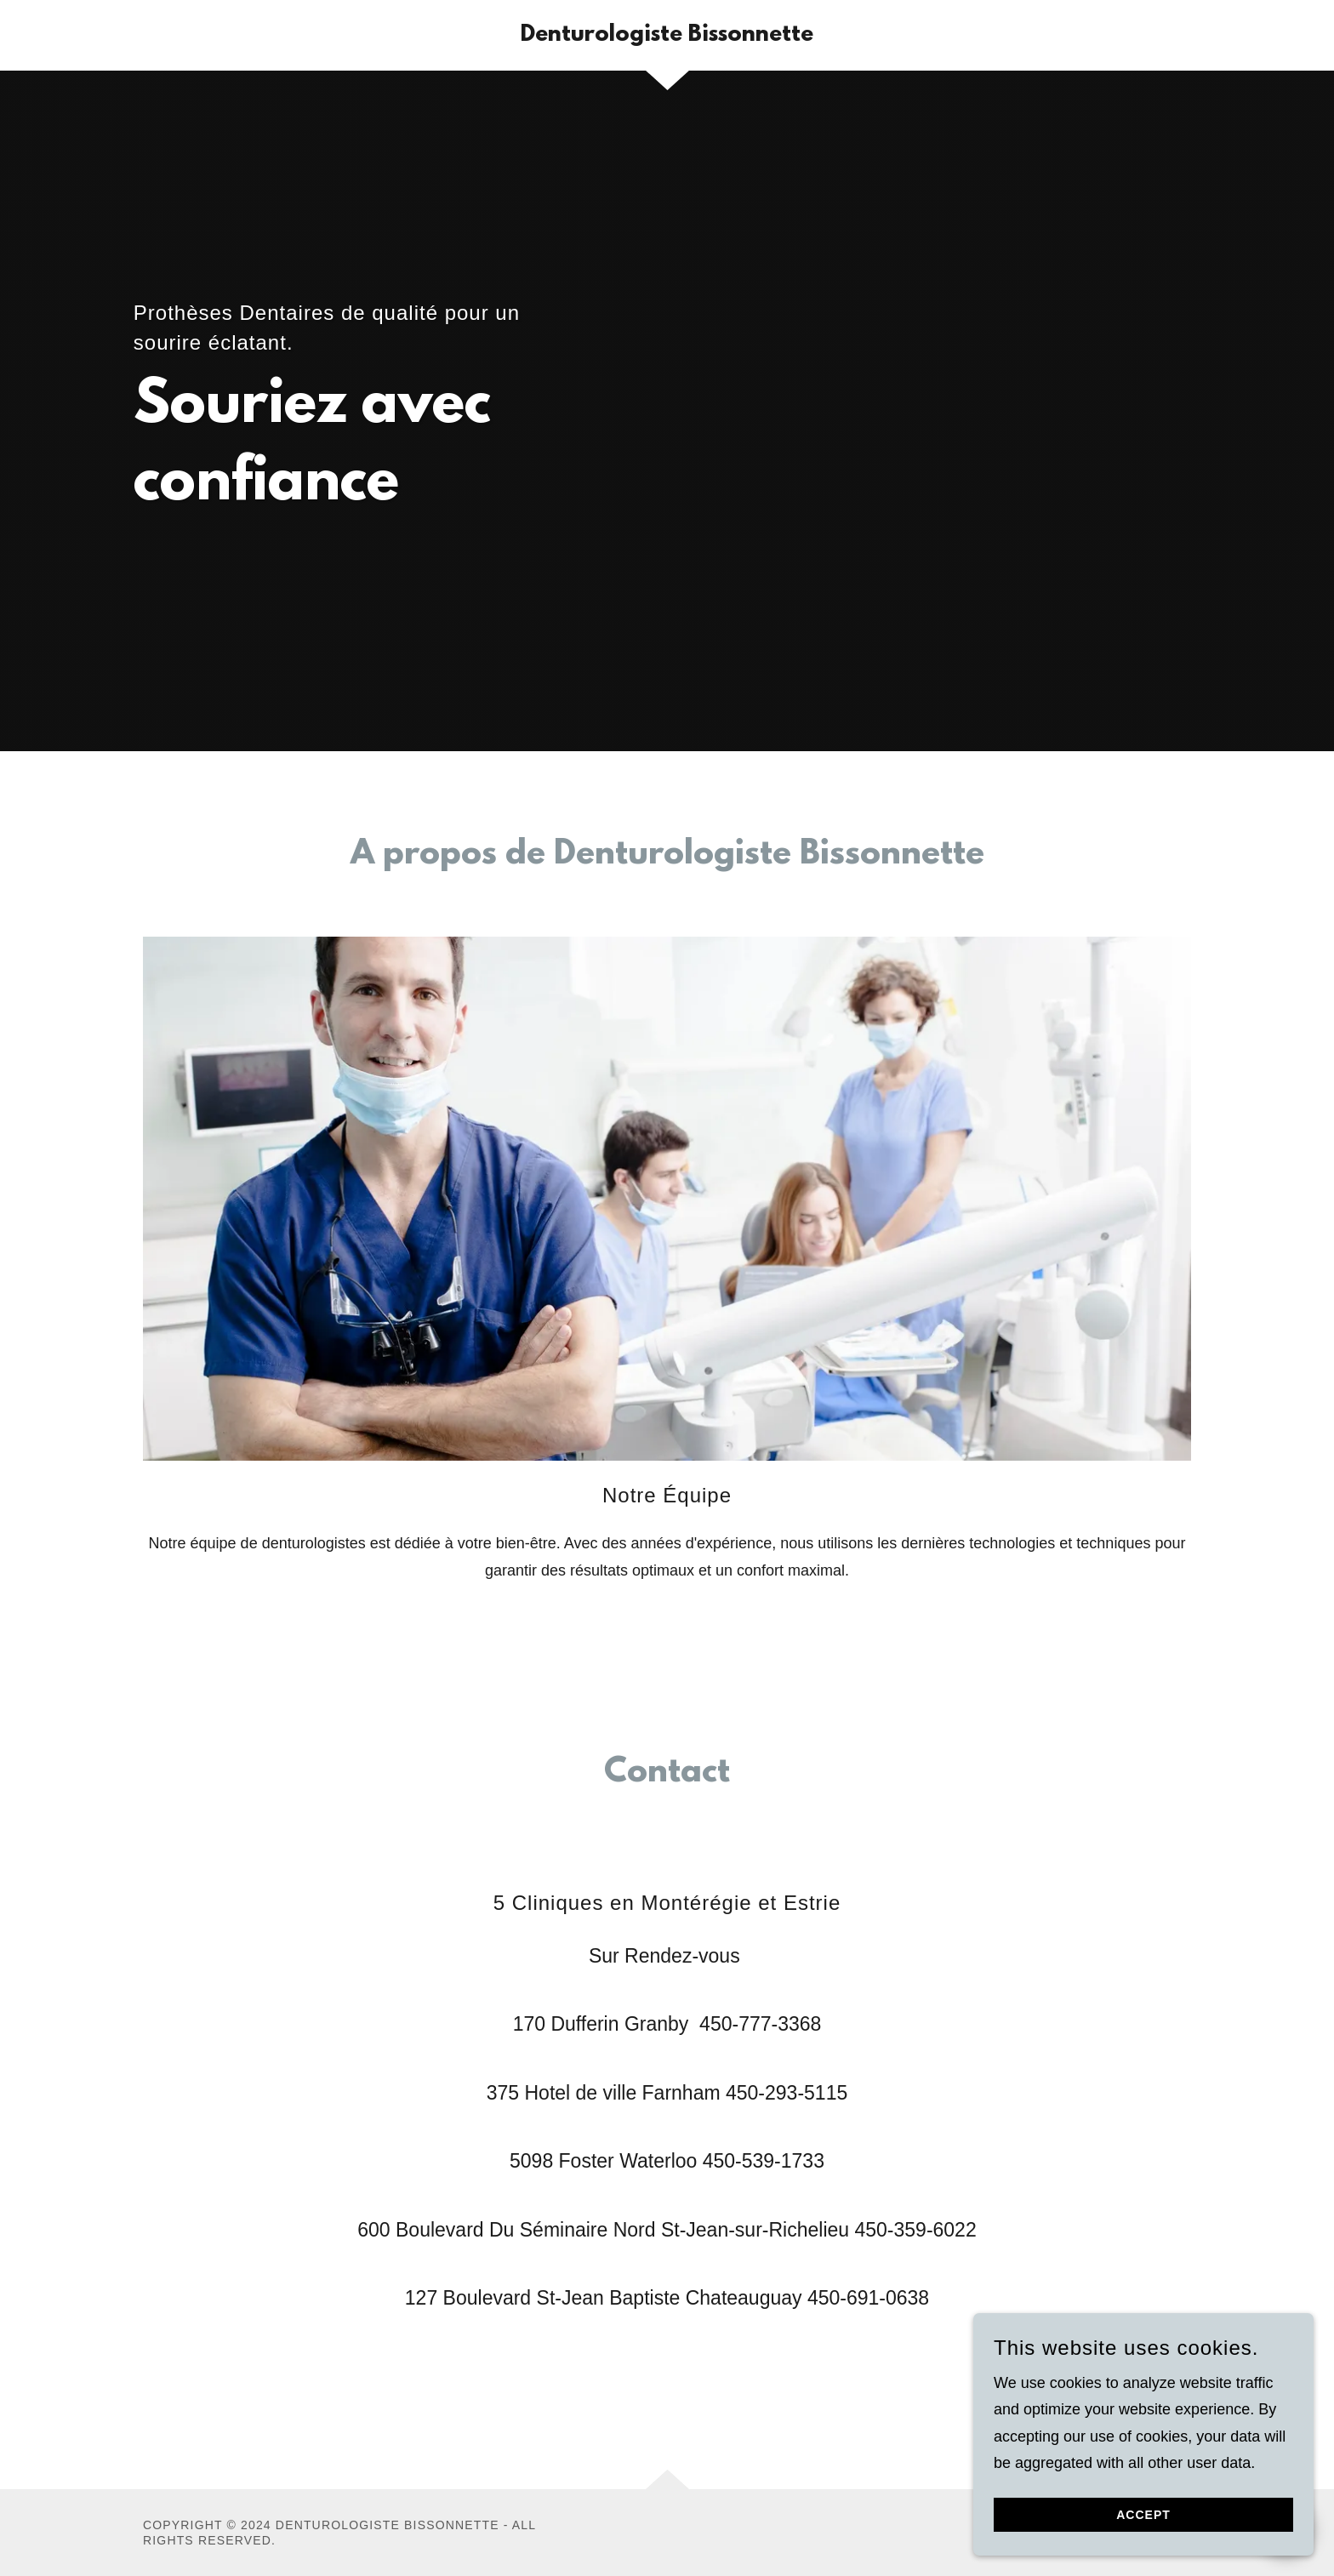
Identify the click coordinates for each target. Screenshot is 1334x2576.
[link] (667, 35)
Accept (1143, 2526)
